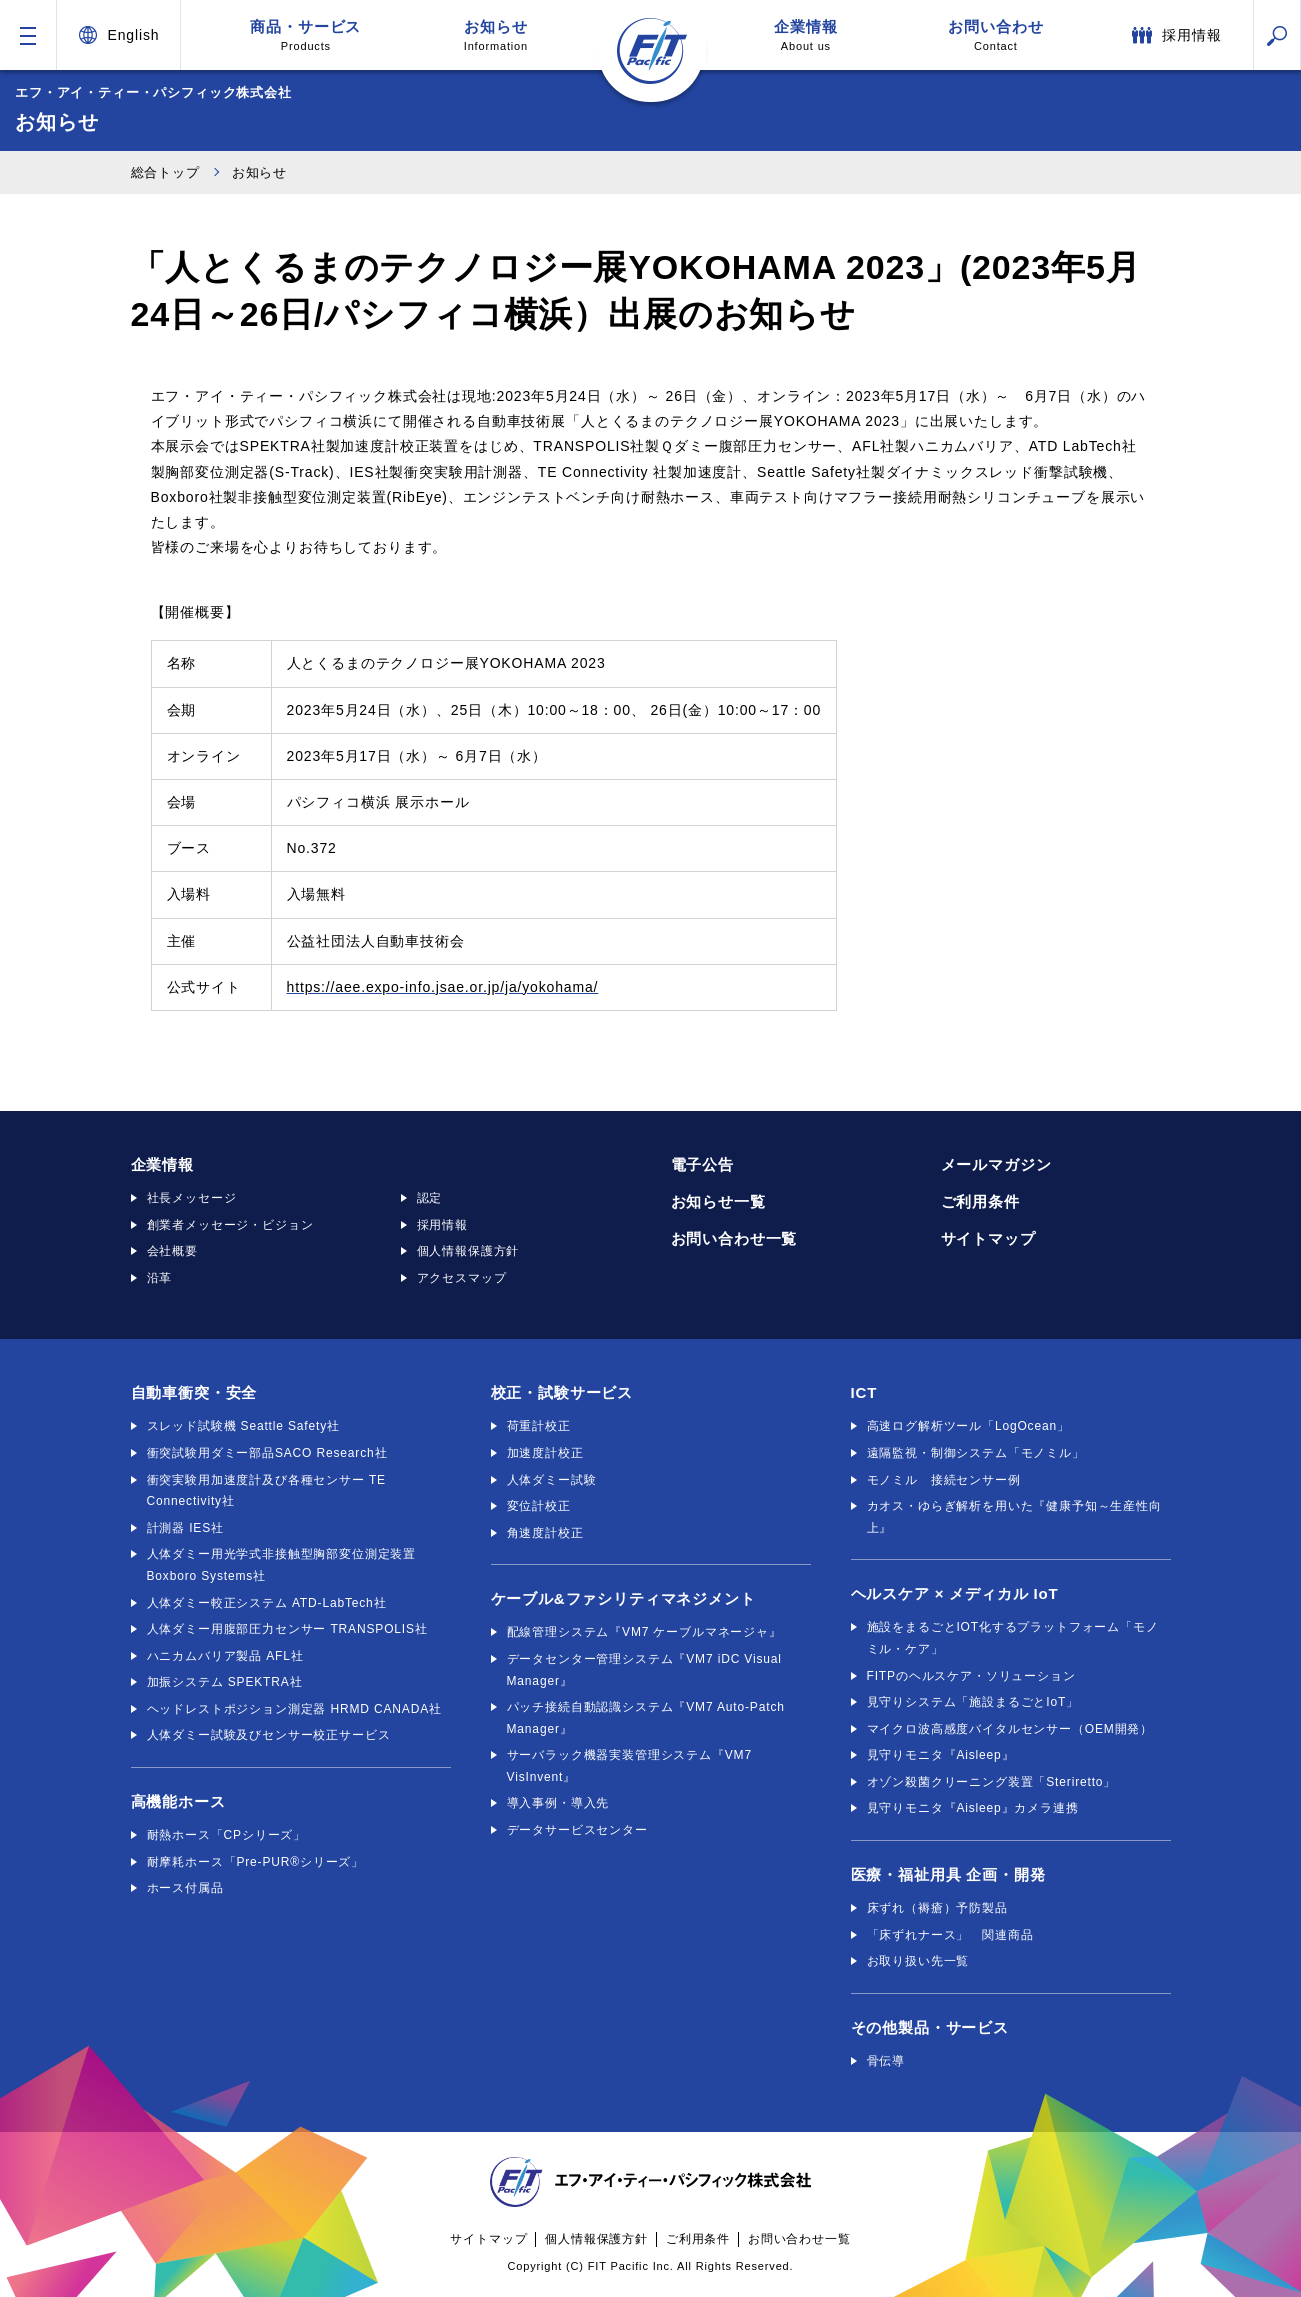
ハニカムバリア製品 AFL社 (225, 1656)
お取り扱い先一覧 (918, 1961)
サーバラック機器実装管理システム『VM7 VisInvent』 (629, 1766)
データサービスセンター (577, 1830)
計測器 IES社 (185, 1528)
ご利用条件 (980, 1201)
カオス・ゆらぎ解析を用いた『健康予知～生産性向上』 (1014, 1517)
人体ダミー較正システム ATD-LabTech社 (267, 1603)
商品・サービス (306, 35)
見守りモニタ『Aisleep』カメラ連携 (973, 1808)
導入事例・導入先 (558, 1803)
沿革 (160, 1278)
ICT (864, 1392)
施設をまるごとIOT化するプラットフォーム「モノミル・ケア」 (1013, 1638)
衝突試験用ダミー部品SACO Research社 (267, 1453)
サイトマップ (988, 1238)
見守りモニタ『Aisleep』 (941, 1755)
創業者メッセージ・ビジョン (230, 1225)
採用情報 (442, 1225)
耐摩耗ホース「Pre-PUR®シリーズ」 (256, 1862)
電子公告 (702, 1164)
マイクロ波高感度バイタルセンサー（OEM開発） (1010, 1729)
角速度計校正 (545, 1533)
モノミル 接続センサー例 (944, 1480)
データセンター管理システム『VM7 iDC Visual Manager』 (644, 1670)
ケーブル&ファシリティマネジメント (623, 1598)
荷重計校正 (539, 1426)
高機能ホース (178, 1801)
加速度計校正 (545, 1453)
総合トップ (165, 172)
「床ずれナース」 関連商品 (950, 1935)
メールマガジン (996, 1164)
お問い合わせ (996, 35)
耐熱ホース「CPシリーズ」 (227, 1835)
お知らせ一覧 (718, 1201)
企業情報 (806, 35)
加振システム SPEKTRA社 (225, 1682)
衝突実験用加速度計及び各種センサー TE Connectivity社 (266, 1491)
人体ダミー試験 (552, 1480)
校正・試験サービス (562, 1392)
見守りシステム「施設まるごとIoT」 (973, 1702)
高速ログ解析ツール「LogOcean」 (968, 1426)
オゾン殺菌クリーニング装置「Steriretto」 (992, 1782)
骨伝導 (886, 2061)
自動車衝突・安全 (194, 1392)
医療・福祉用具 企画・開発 (948, 1874)
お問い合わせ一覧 (734, 1238)
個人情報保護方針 (468, 1251)
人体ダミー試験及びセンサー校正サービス (269, 1735)
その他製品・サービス (930, 2027)
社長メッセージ (192, 1198)
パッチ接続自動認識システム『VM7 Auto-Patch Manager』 (646, 1718)
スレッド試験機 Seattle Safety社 (243, 1426)
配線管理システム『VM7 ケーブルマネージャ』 (644, 1632)
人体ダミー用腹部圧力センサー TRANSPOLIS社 (287, 1629)
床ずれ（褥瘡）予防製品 (937, 1908)
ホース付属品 (185, 1888)
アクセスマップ (462, 1278)
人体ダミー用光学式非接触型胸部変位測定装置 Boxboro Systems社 (282, 1565)
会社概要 (172, 1251)
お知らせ (496, 35)
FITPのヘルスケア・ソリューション (971, 1676)
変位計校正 (539, 1506)
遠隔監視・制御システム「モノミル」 (976, 1453)
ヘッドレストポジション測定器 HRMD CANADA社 (294, 1709)
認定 (430, 1198)
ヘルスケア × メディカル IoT (955, 1593)
